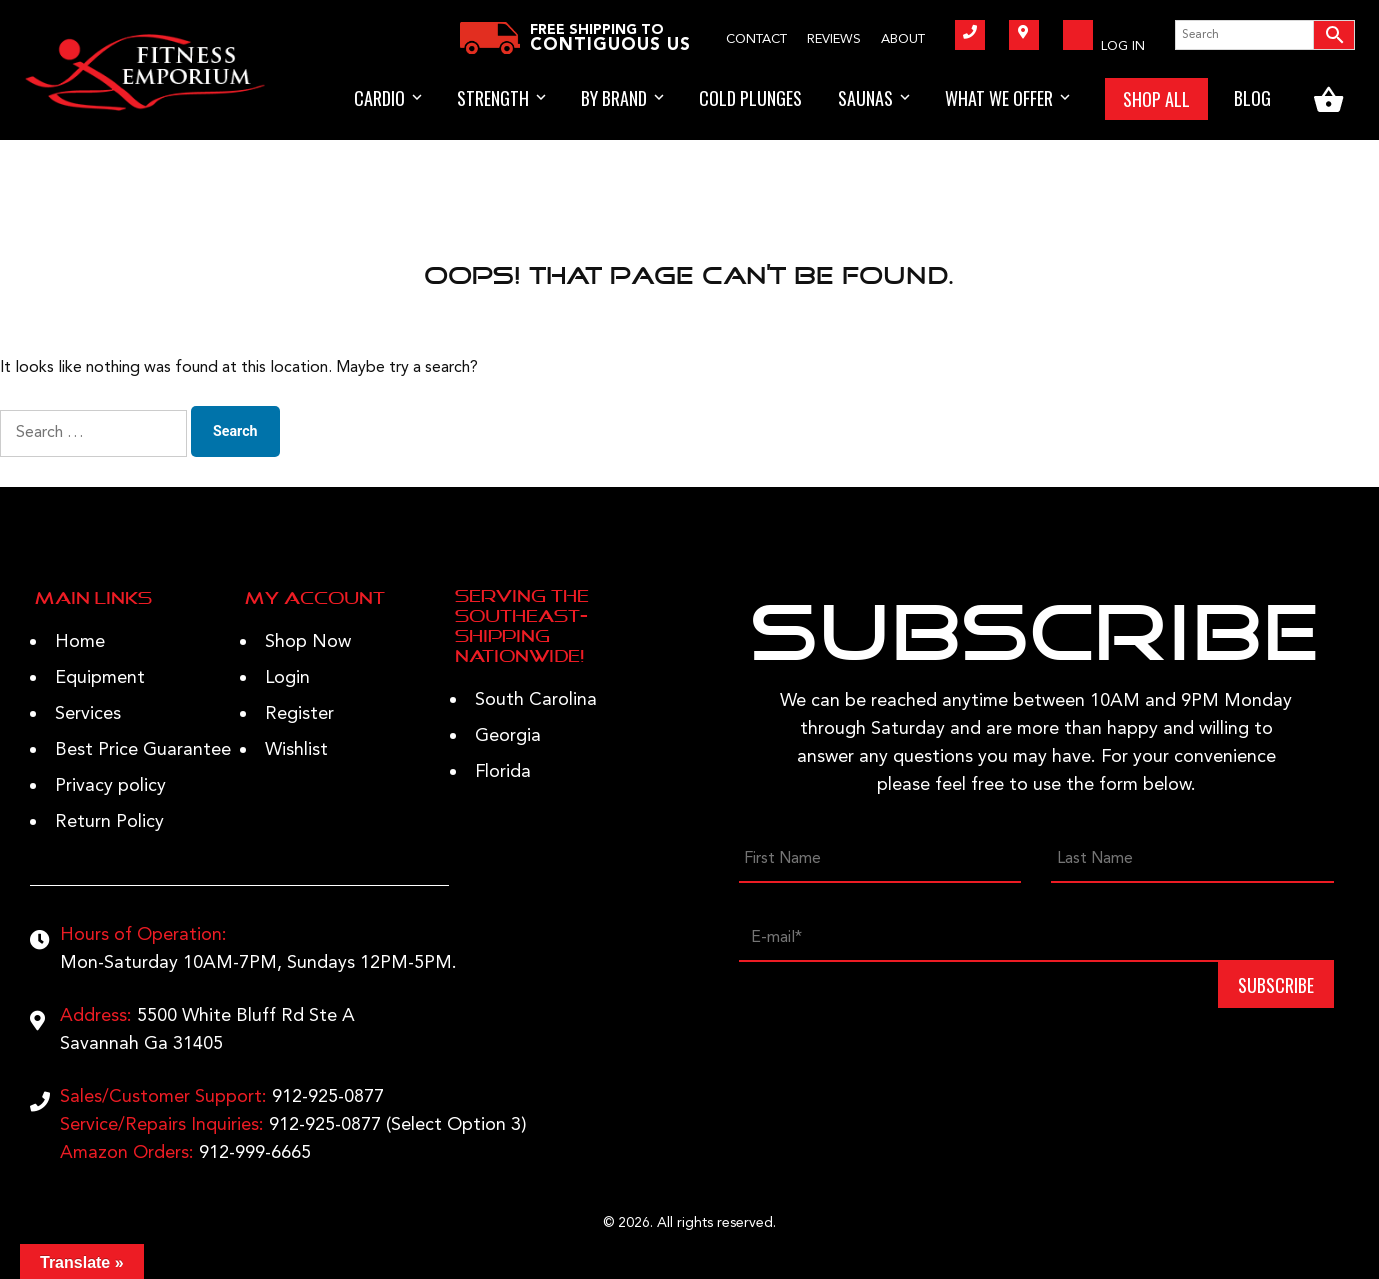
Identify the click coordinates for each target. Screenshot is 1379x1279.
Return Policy (109, 822)
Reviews (834, 39)
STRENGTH (493, 98)
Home (80, 642)
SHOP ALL (1156, 99)
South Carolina (536, 700)
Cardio (379, 98)
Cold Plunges (750, 98)
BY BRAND (614, 98)
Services (88, 714)
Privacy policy (110, 786)
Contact (756, 39)
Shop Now (308, 642)
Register (299, 714)
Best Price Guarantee (143, 750)
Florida (503, 772)
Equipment (100, 678)
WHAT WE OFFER (999, 98)
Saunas (865, 98)
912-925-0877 (328, 1097)
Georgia (508, 736)
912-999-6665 (255, 1153)
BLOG (1252, 98)
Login (287, 678)
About (903, 39)
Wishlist (296, 750)
